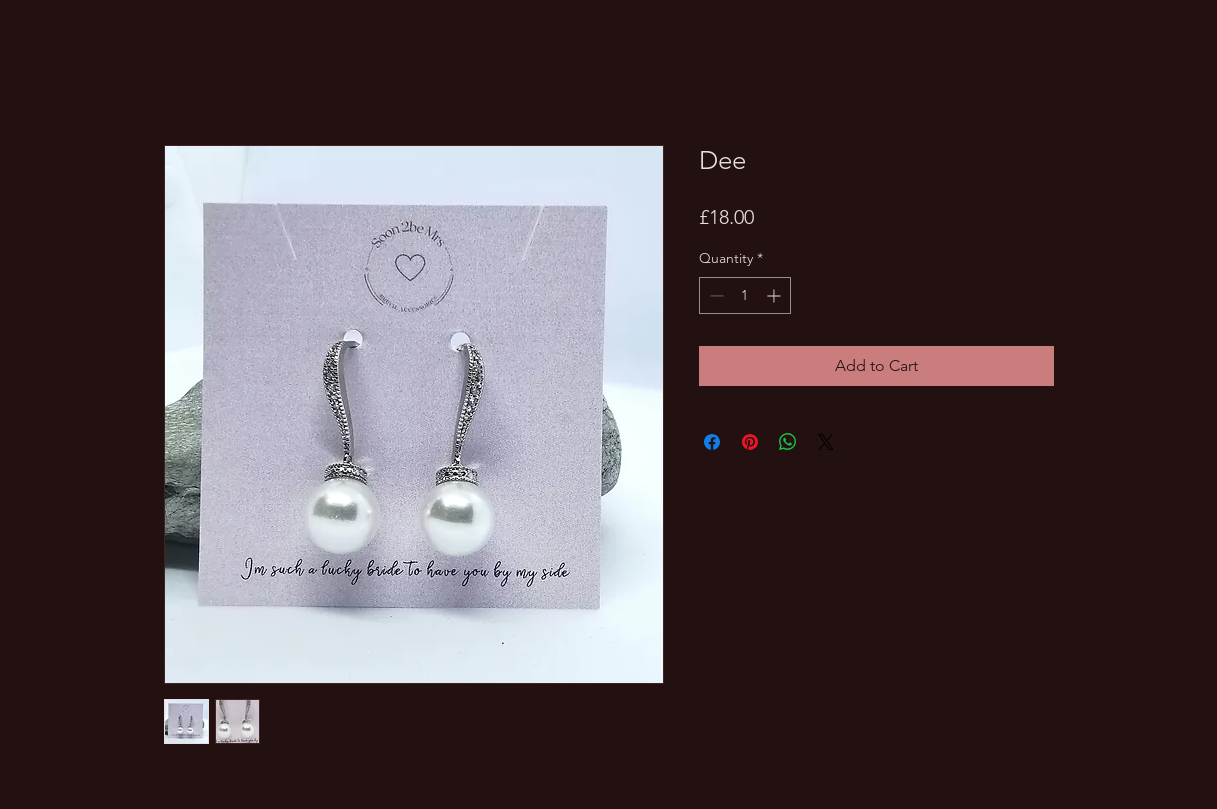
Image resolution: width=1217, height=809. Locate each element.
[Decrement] (714, 295)
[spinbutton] (745, 295)
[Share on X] (826, 442)
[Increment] (775, 295)
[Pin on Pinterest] (750, 442)
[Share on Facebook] (712, 442)
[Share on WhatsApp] (788, 442)
